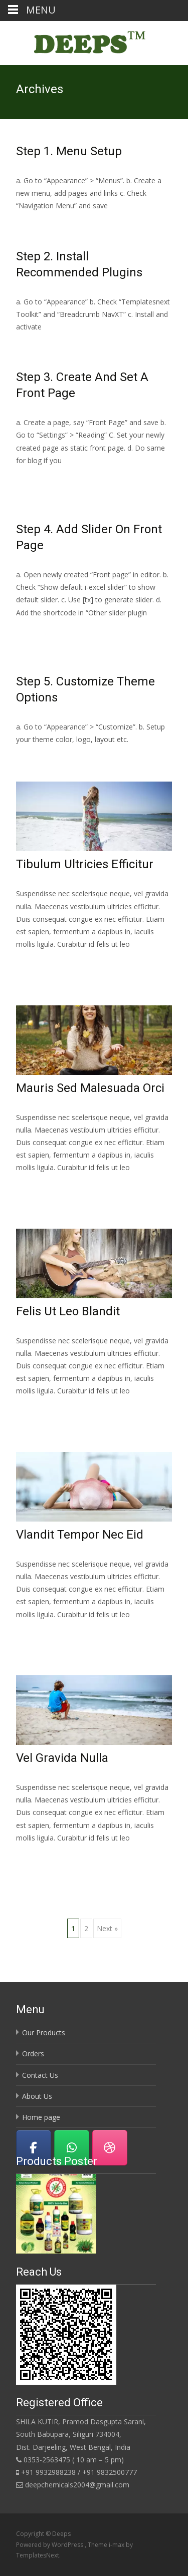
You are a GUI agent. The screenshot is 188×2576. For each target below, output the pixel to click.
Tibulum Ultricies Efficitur (84, 864)
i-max (117, 2544)
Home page (41, 2117)
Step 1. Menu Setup (69, 151)
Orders (33, 2053)
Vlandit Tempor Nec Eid (79, 1535)
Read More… (38, 479)
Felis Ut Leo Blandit (68, 1311)
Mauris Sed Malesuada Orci (90, 1088)
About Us (37, 2096)
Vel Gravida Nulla (62, 1758)
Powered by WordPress (50, 2544)
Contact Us (40, 2075)
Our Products (43, 2032)
